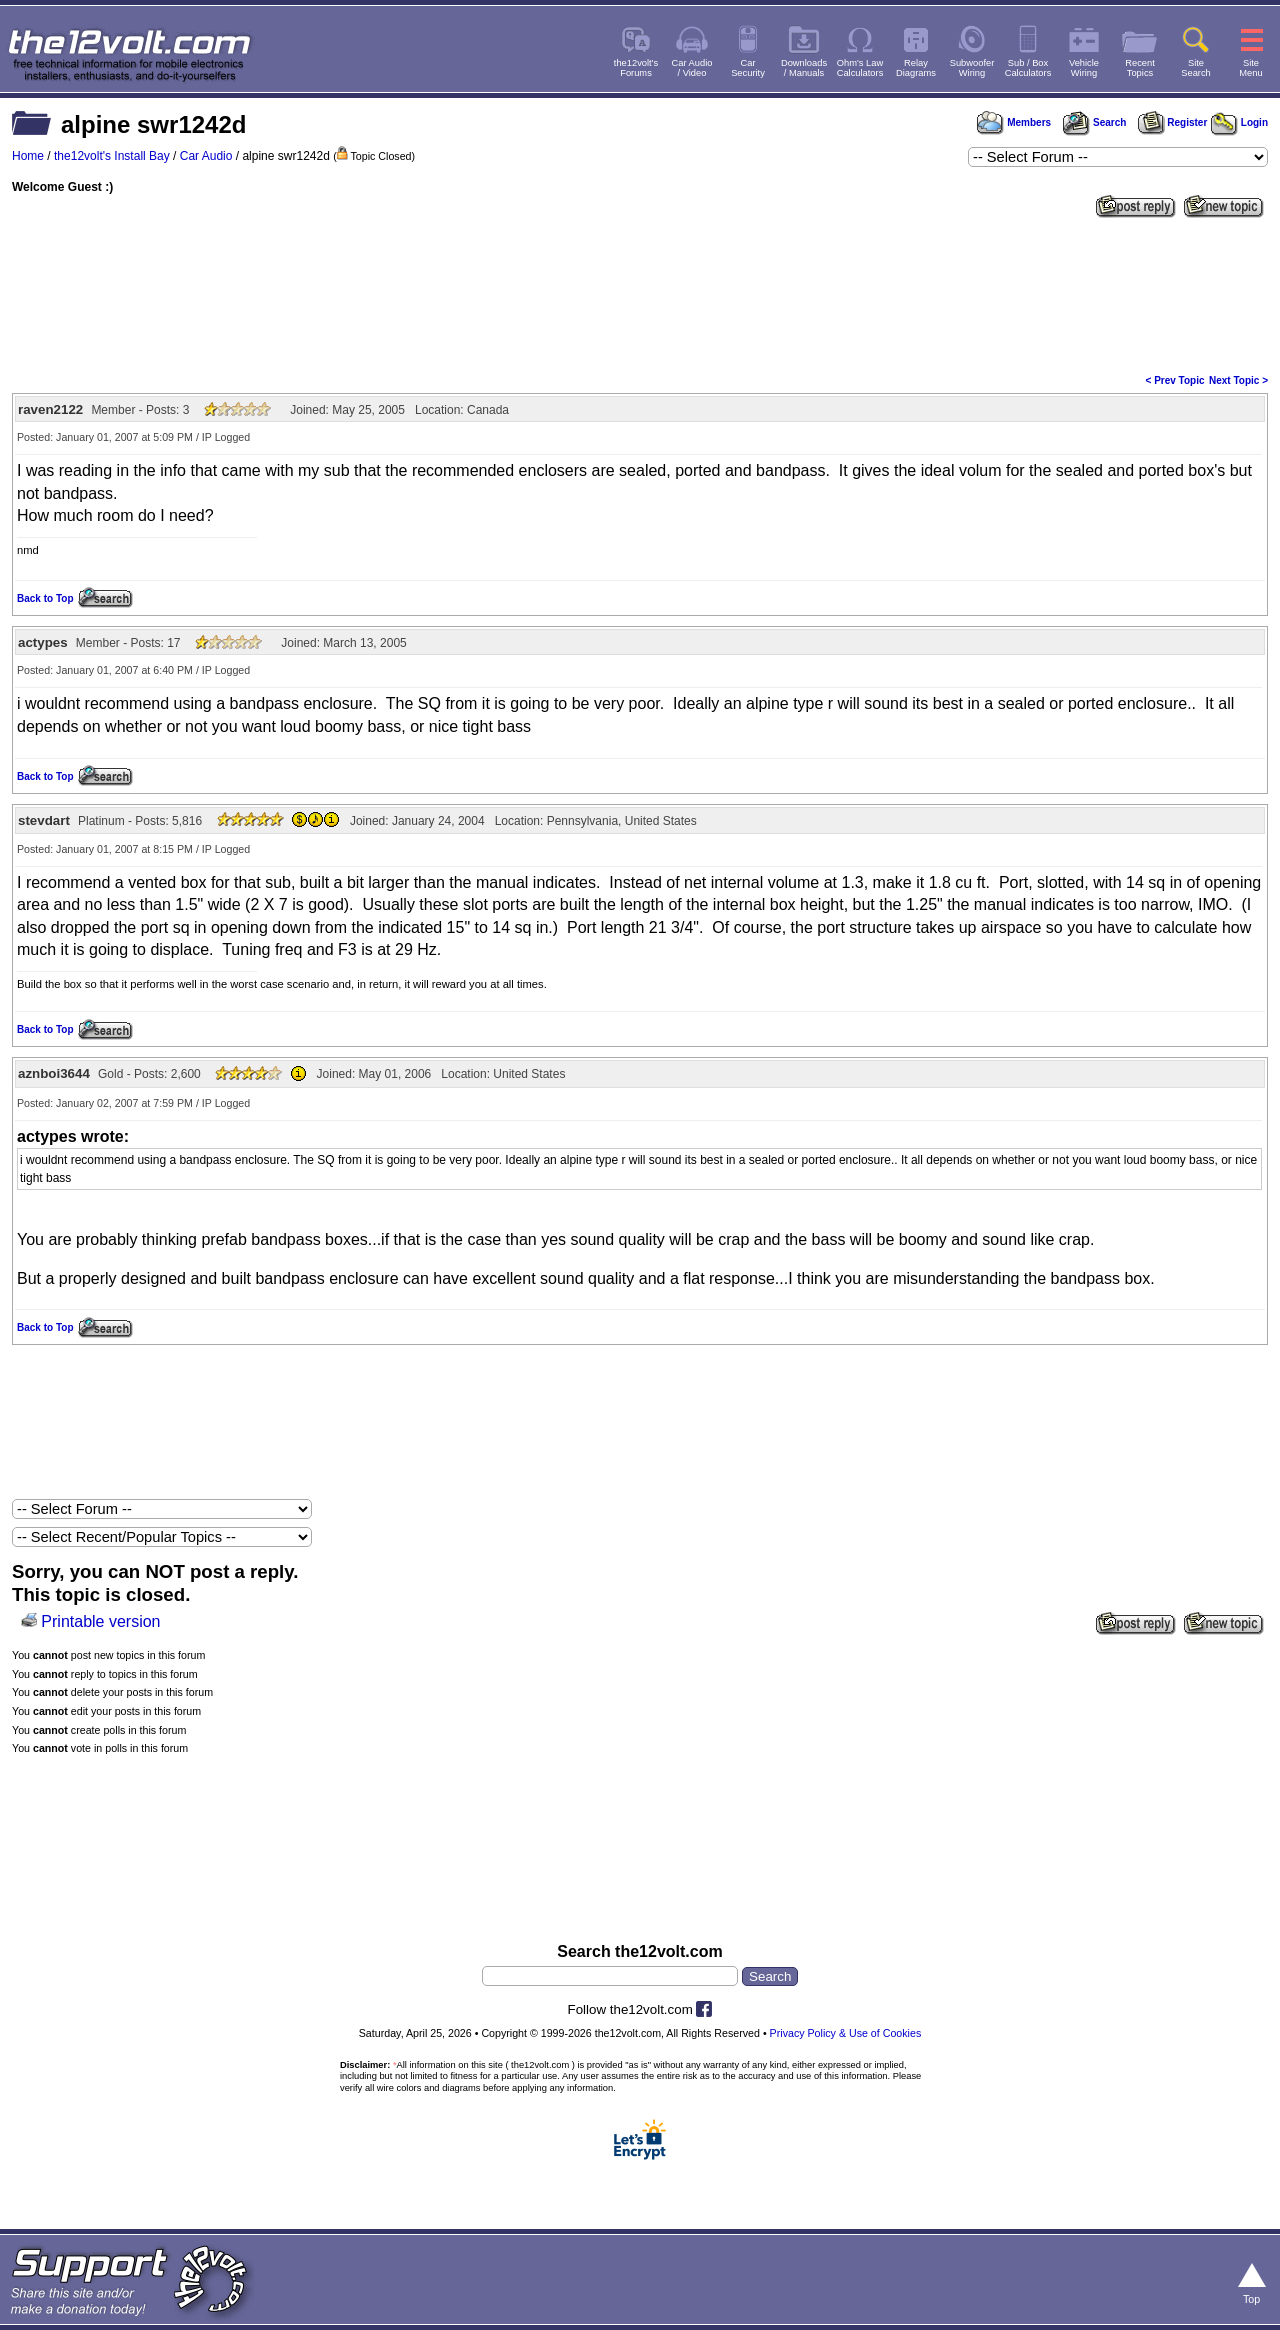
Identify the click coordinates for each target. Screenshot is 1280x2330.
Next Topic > (1238, 380)
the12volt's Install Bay (112, 156)
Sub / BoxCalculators (1028, 68)
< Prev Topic (1175, 380)
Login (1239, 122)
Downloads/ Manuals (804, 68)
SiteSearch (1196, 68)
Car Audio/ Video (692, 68)
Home (28, 156)
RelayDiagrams (916, 68)
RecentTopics (1140, 68)
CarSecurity (748, 68)
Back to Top (45, 598)
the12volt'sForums (636, 68)
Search (1094, 122)
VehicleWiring (1084, 68)
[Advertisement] (640, 294)
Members (1014, 122)
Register (1173, 122)
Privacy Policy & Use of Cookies (846, 2033)
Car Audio (206, 156)
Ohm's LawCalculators (860, 68)
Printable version (100, 1621)
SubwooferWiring (972, 68)
